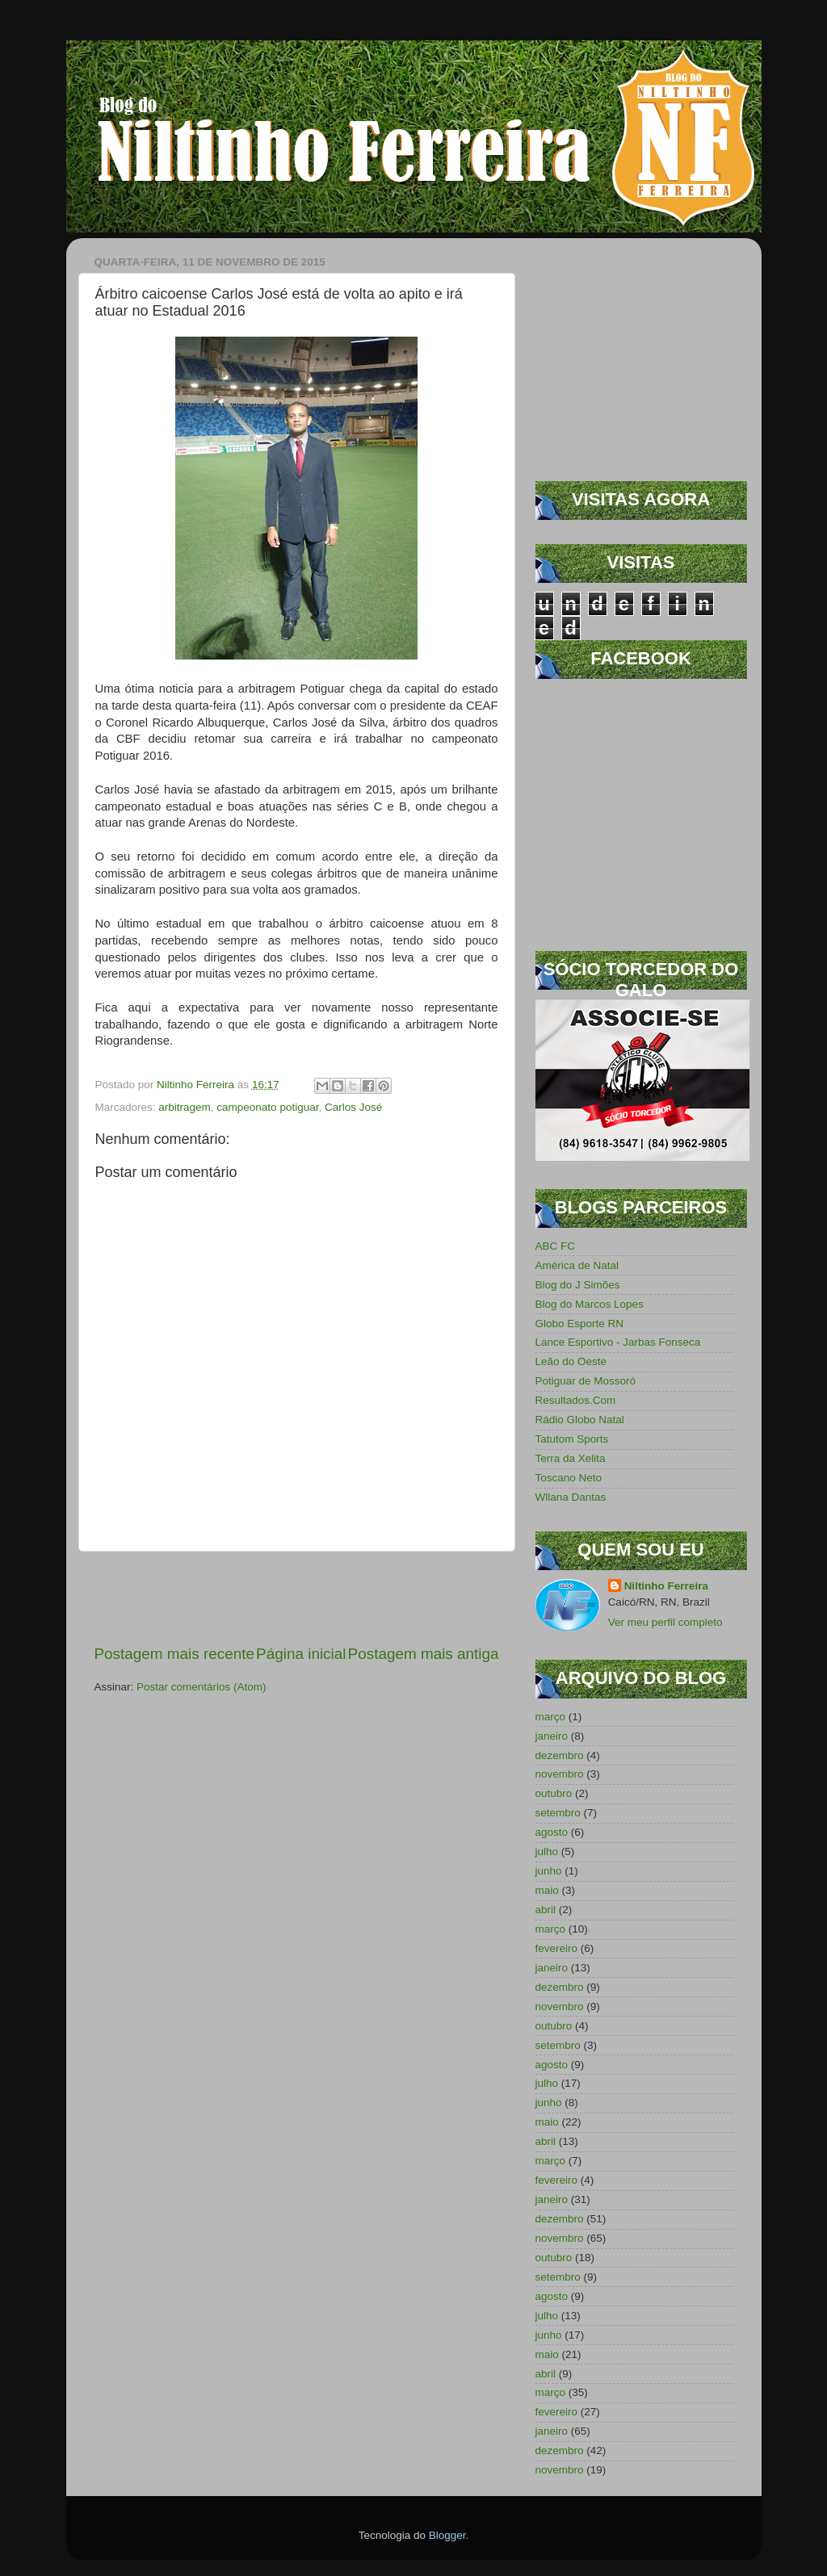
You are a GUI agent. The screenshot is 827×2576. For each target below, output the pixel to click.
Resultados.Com (575, 1400)
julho (547, 1851)
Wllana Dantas (571, 1497)
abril (545, 1910)
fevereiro (556, 1948)
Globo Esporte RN (579, 1323)
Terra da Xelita (570, 1458)
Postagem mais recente (174, 1653)
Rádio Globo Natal (579, 1420)
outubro (554, 1793)
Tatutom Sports (572, 1439)
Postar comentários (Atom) (201, 1687)
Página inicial (301, 1653)
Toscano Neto (568, 1478)
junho (548, 1871)
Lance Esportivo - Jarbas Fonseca (618, 1342)
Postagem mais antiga (423, 1653)
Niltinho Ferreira (666, 1586)
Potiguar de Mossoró (585, 1381)
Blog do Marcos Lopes (589, 1304)
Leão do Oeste (571, 1361)
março (550, 1717)
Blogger (447, 2535)
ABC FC (555, 1246)
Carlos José (353, 1107)
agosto (552, 1832)
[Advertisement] (296, 1597)
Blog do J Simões (577, 1285)
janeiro (552, 1736)
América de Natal (577, 1265)
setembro (558, 1813)
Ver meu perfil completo (665, 1622)
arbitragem (184, 1107)
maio (547, 1890)
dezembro (559, 1755)
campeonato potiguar (267, 1107)
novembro (559, 1774)
